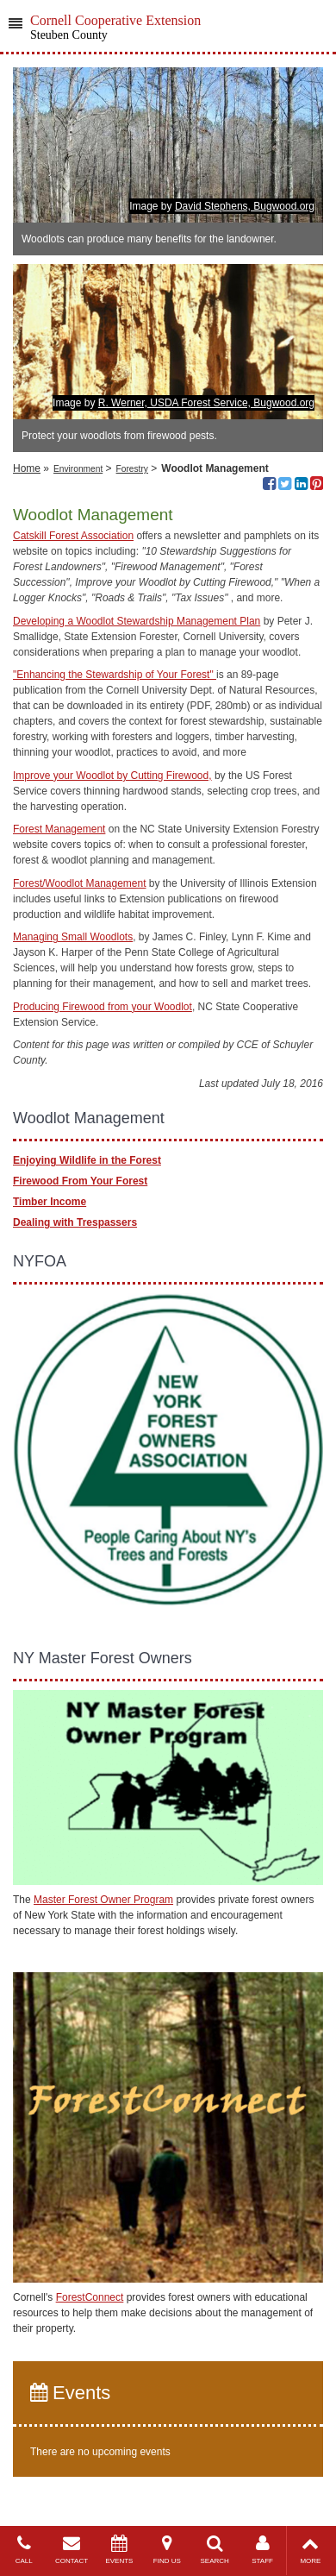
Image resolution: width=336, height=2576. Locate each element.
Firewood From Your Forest (80, 1181)
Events (70, 2392)
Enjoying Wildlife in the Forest (87, 1160)
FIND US (166, 2550)
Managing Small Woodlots (73, 937)
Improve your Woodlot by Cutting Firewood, (112, 776)
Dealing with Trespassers (75, 1222)
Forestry (132, 469)
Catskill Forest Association (73, 536)
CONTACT (71, 2550)
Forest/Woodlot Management (79, 883)
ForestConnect (90, 2297)
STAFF (262, 2550)
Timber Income (49, 1202)
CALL (23, 2550)
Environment (78, 469)
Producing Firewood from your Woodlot (102, 1007)
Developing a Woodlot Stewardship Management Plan (136, 621)
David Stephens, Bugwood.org (244, 206)
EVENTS (119, 2550)
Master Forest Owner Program (103, 1900)
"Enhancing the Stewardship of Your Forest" (114, 675)
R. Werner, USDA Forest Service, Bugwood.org (206, 403)
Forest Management (59, 829)
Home (26, 468)
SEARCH (215, 2550)
